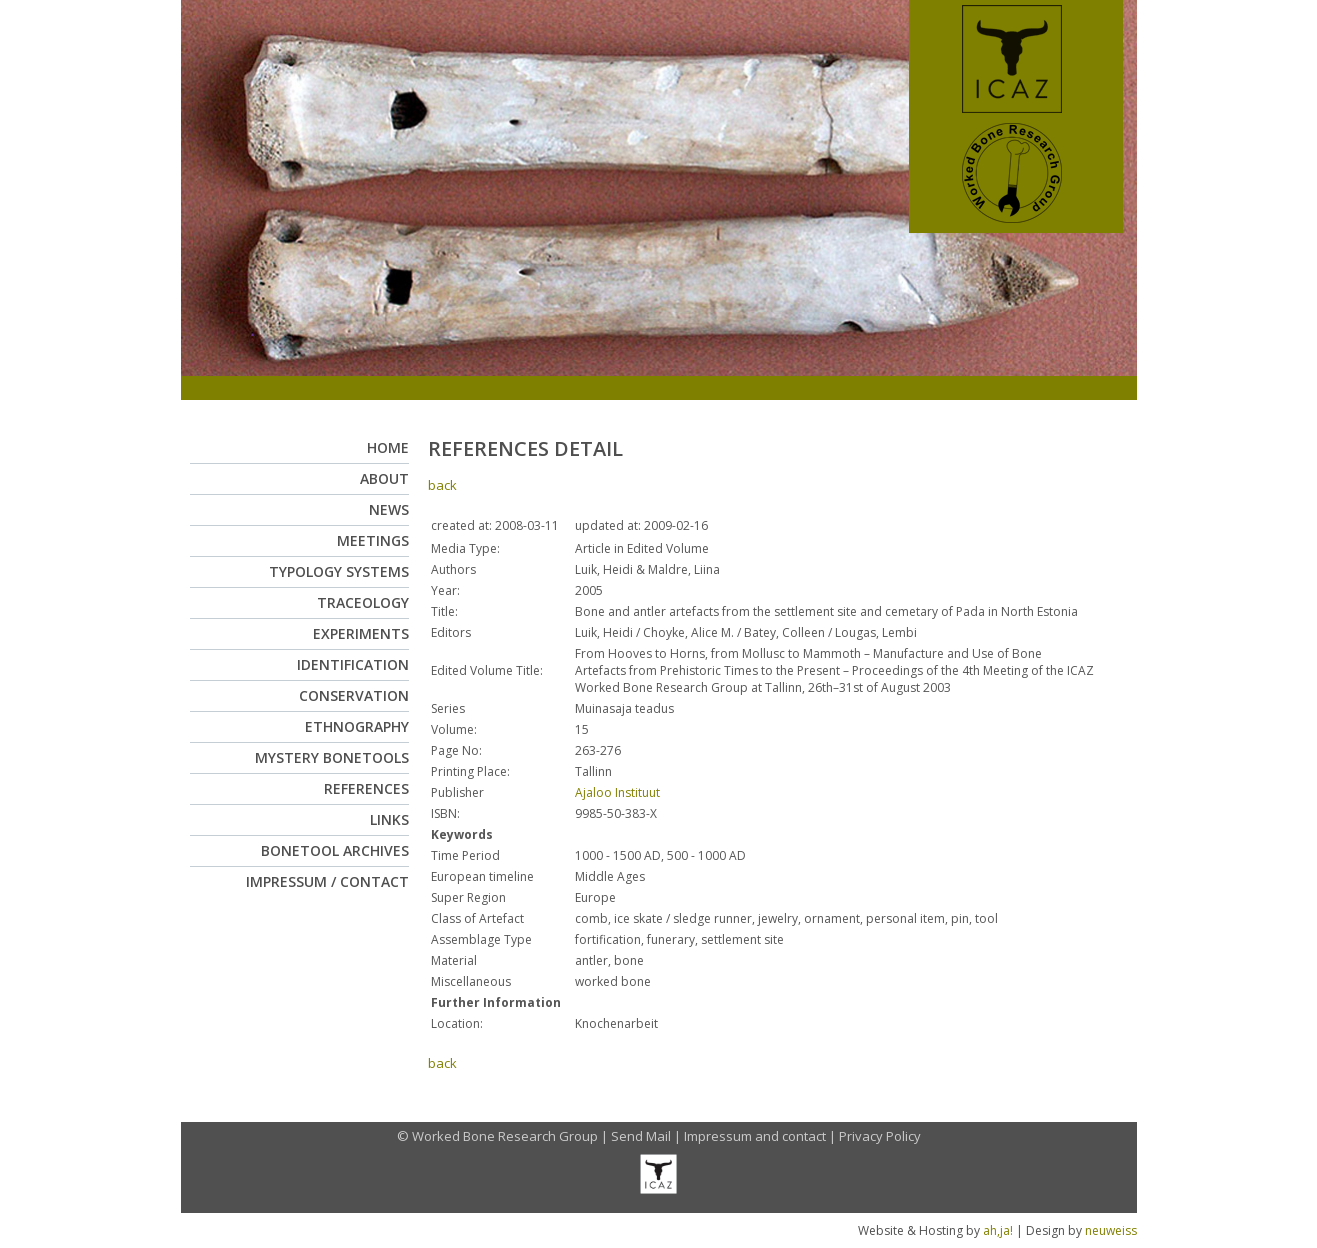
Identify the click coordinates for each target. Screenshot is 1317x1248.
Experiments (361, 633)
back (442, 485)
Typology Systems (339, 571)
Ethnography (357, 726)
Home (388, 447)
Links (389, 819)
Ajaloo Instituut (617, 792)
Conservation (354, 695)
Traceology (363, 602)
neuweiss (1111, 1230)
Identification (353, 664)
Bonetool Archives (335, 850)
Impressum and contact (755, 1136)
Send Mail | (647, 1136)
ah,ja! (998, 1230)
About (384, 478)
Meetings (373, 540)
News (389, 509)
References (366, 788)
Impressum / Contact (327, 881)
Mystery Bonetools (332, 757)
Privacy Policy (880, 1136)
